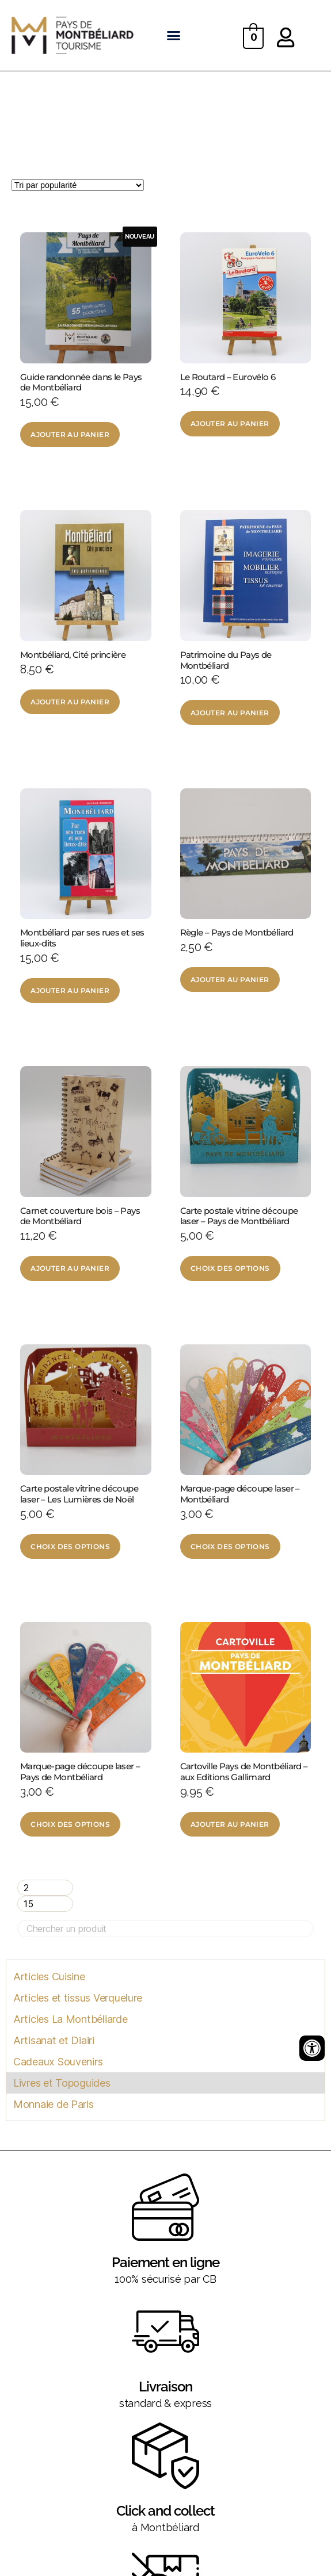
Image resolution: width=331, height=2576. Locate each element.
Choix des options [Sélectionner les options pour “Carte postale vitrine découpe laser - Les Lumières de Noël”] (70, 1546)
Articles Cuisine (49, 1977)
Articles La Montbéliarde (70, 2019)
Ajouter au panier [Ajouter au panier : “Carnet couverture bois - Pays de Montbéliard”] (70, 1268)
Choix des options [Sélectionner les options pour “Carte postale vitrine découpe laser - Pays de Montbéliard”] (230, 1268)
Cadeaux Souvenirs (57, 2062)
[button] (173, 36)
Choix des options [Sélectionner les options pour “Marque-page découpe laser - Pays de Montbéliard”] (70, 1824)
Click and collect (165, 2510)
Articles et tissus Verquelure (77, 1998)
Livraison (165, 2386)
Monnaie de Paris (53, 2104)
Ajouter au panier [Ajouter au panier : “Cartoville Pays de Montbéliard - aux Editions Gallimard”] (230, 1824)
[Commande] (78, 185)
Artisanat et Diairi (53, 2040)
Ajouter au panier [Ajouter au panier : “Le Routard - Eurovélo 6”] (230, 423)
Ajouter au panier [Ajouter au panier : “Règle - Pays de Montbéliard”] (230, 979)
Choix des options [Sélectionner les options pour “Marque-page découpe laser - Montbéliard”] (230, 1546)
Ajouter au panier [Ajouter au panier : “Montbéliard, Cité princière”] (70, 701)
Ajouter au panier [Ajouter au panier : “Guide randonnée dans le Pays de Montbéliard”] (70, 434)
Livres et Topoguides (62, 2083)
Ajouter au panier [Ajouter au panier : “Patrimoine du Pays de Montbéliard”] (230, 712)
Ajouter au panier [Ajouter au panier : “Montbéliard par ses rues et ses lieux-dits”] (70, 990)
